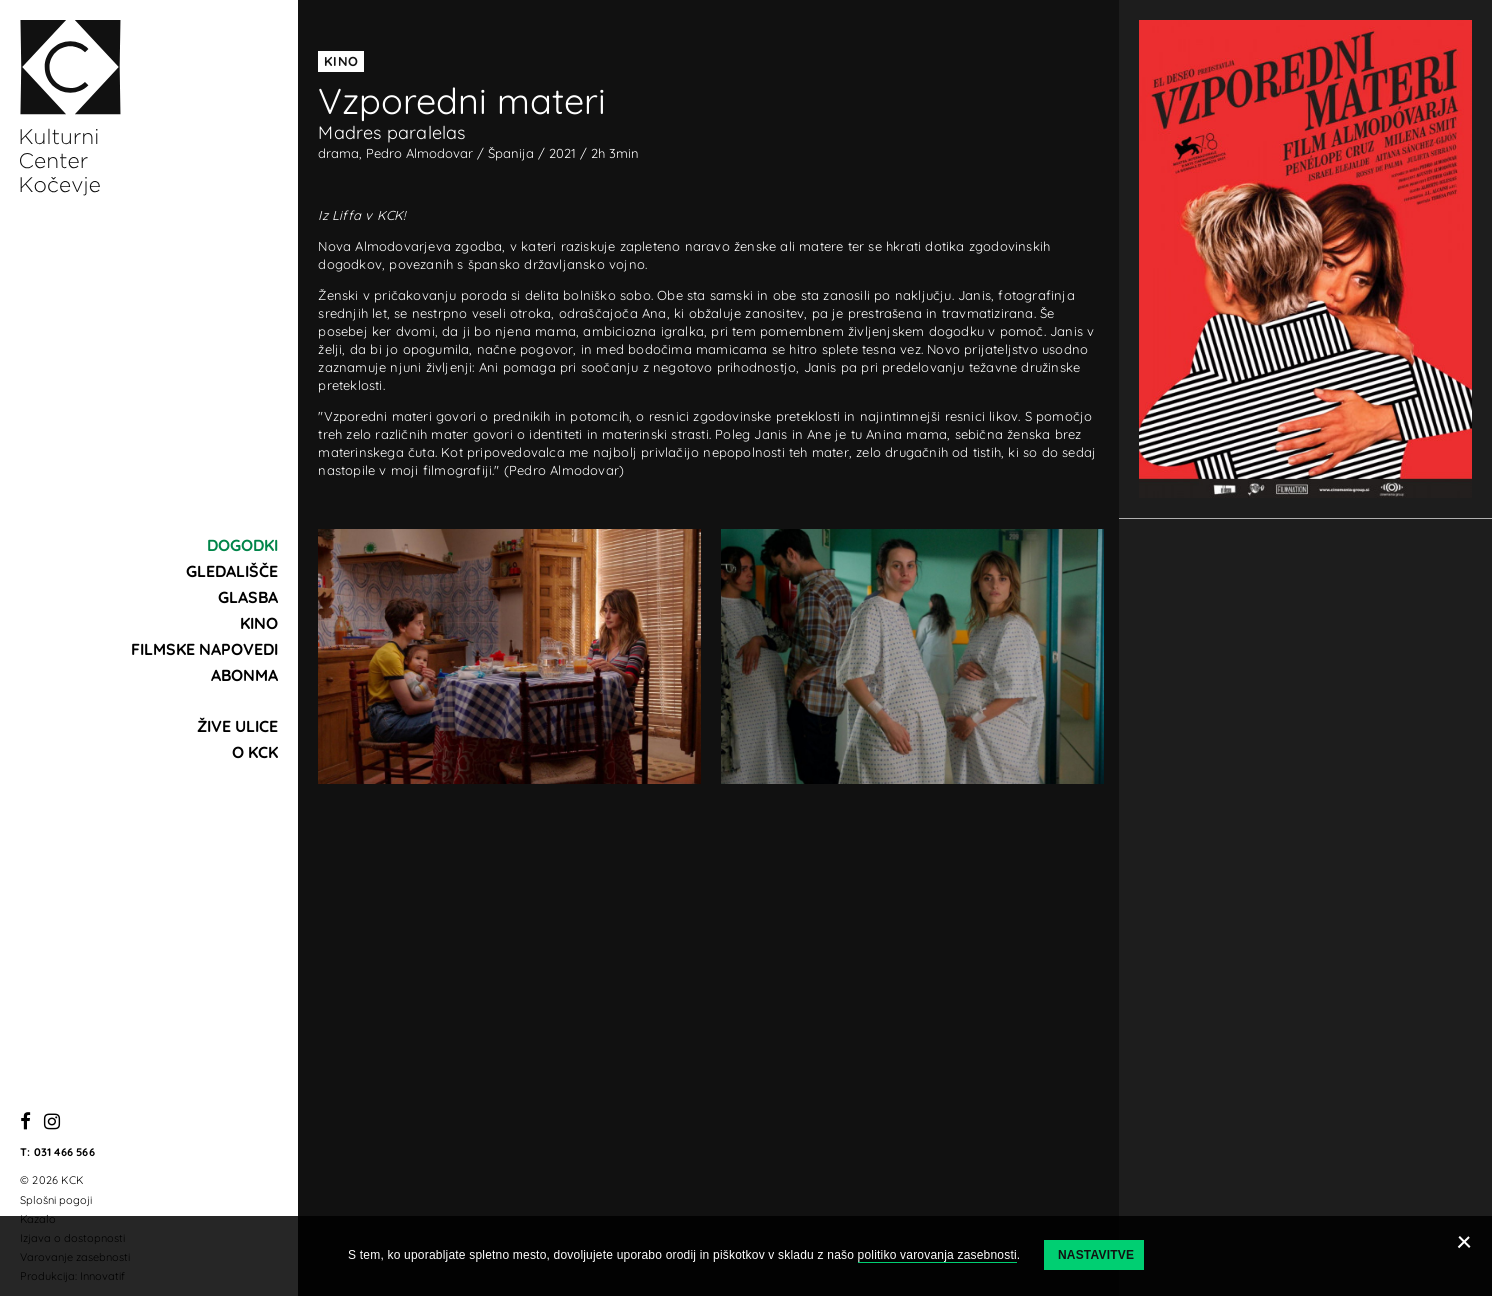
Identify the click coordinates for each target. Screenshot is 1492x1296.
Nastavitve (1096, 1255)
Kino (259, 623)
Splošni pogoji (56, 1200)
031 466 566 (64, 1152)
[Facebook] (25, 1122)
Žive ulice (237, 726)
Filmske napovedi (204, 649)
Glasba (248, 597)
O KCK (255, 752)
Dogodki (242, 545)
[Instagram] (52, 1122)
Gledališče (232, 571)
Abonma (244, 675)
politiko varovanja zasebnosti (937, 1255)
